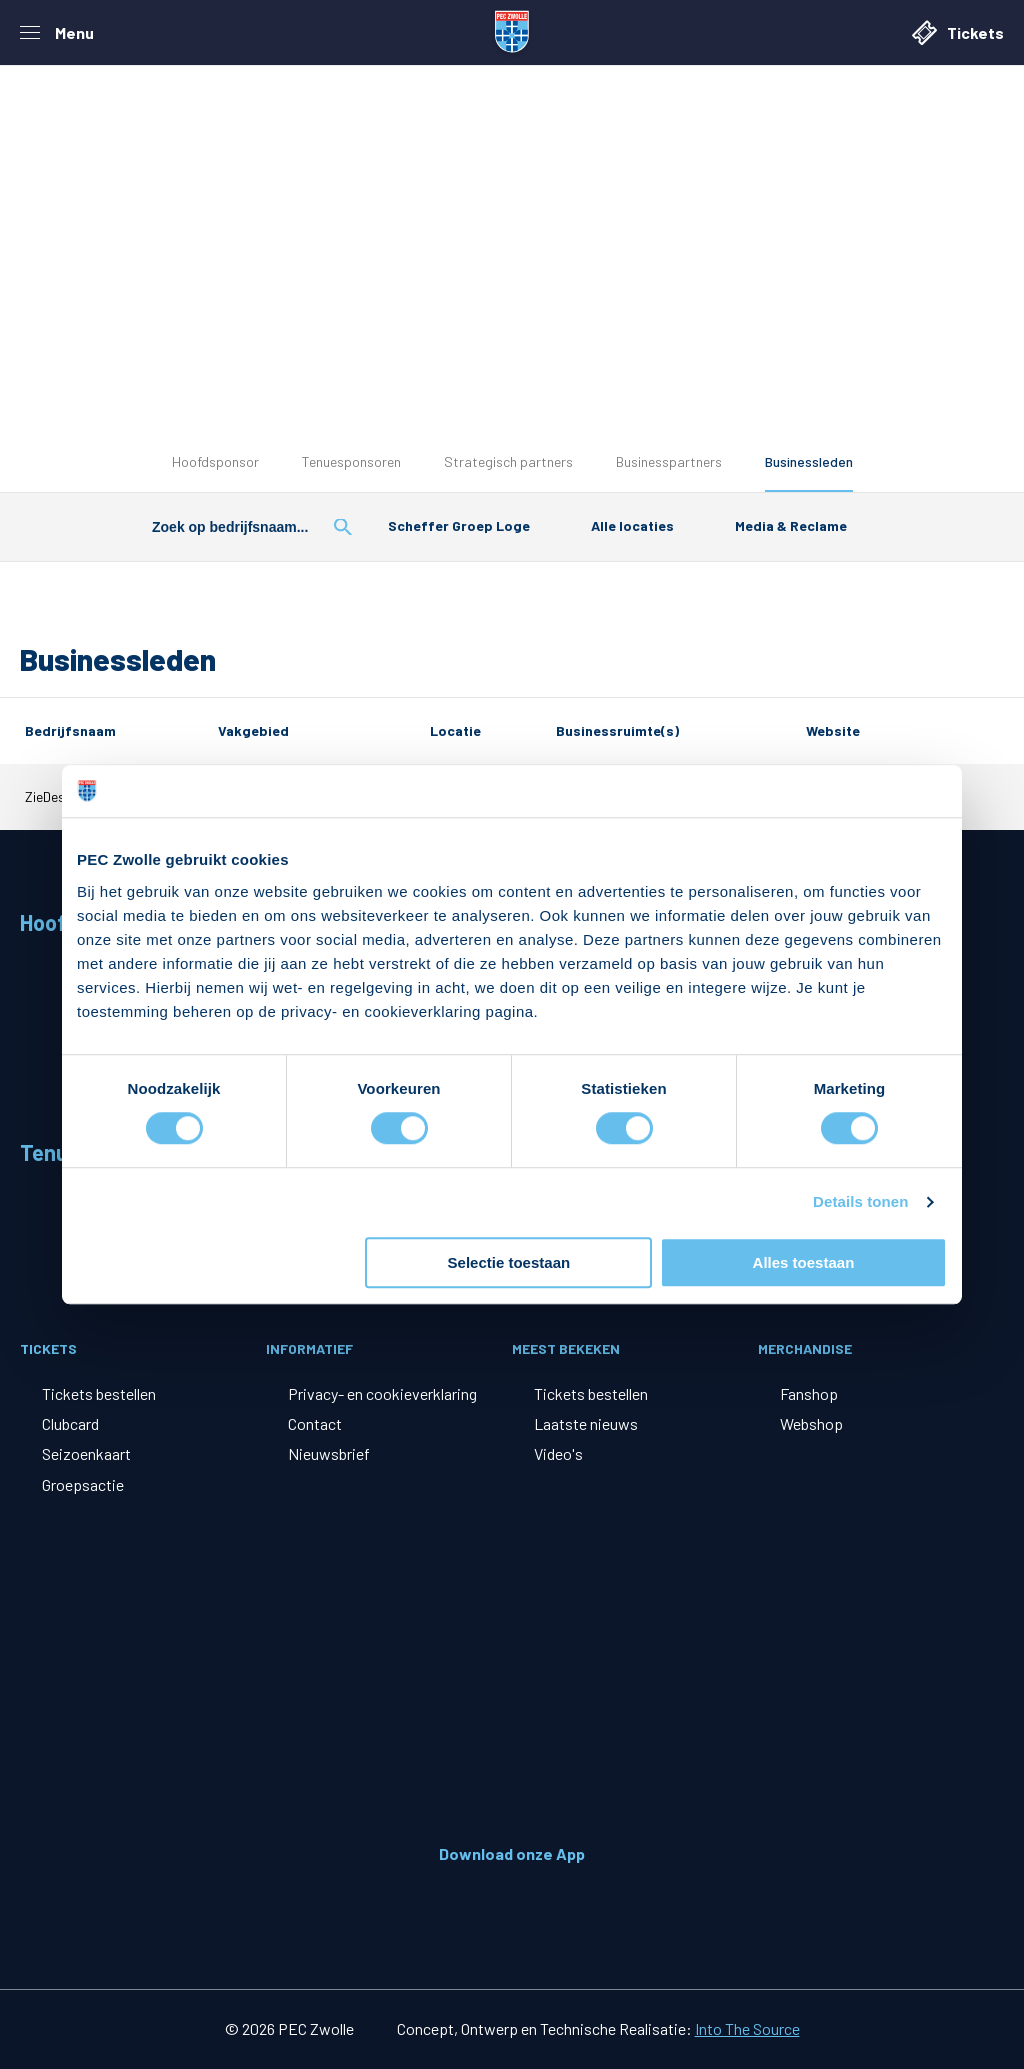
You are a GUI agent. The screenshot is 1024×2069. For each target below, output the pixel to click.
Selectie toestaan (509, 1262)
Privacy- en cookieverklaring (382, 1393)
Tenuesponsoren (351, 461)
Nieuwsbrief (329, 1453)
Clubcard (70, 1423)
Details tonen (860, 1202)
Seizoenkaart (86, 1453)
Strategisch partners (508, 461)
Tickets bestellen (99, 1393)
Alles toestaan (804, 1262)
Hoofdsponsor (215, 461)
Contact (315, 1423)
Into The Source (747, 2028)
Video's (558, 1453)
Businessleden (809, 461)
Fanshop (809, 1393)
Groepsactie (83, 1484)
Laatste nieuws (586, 1423)
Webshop (811, 1423)
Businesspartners (669, 461)
